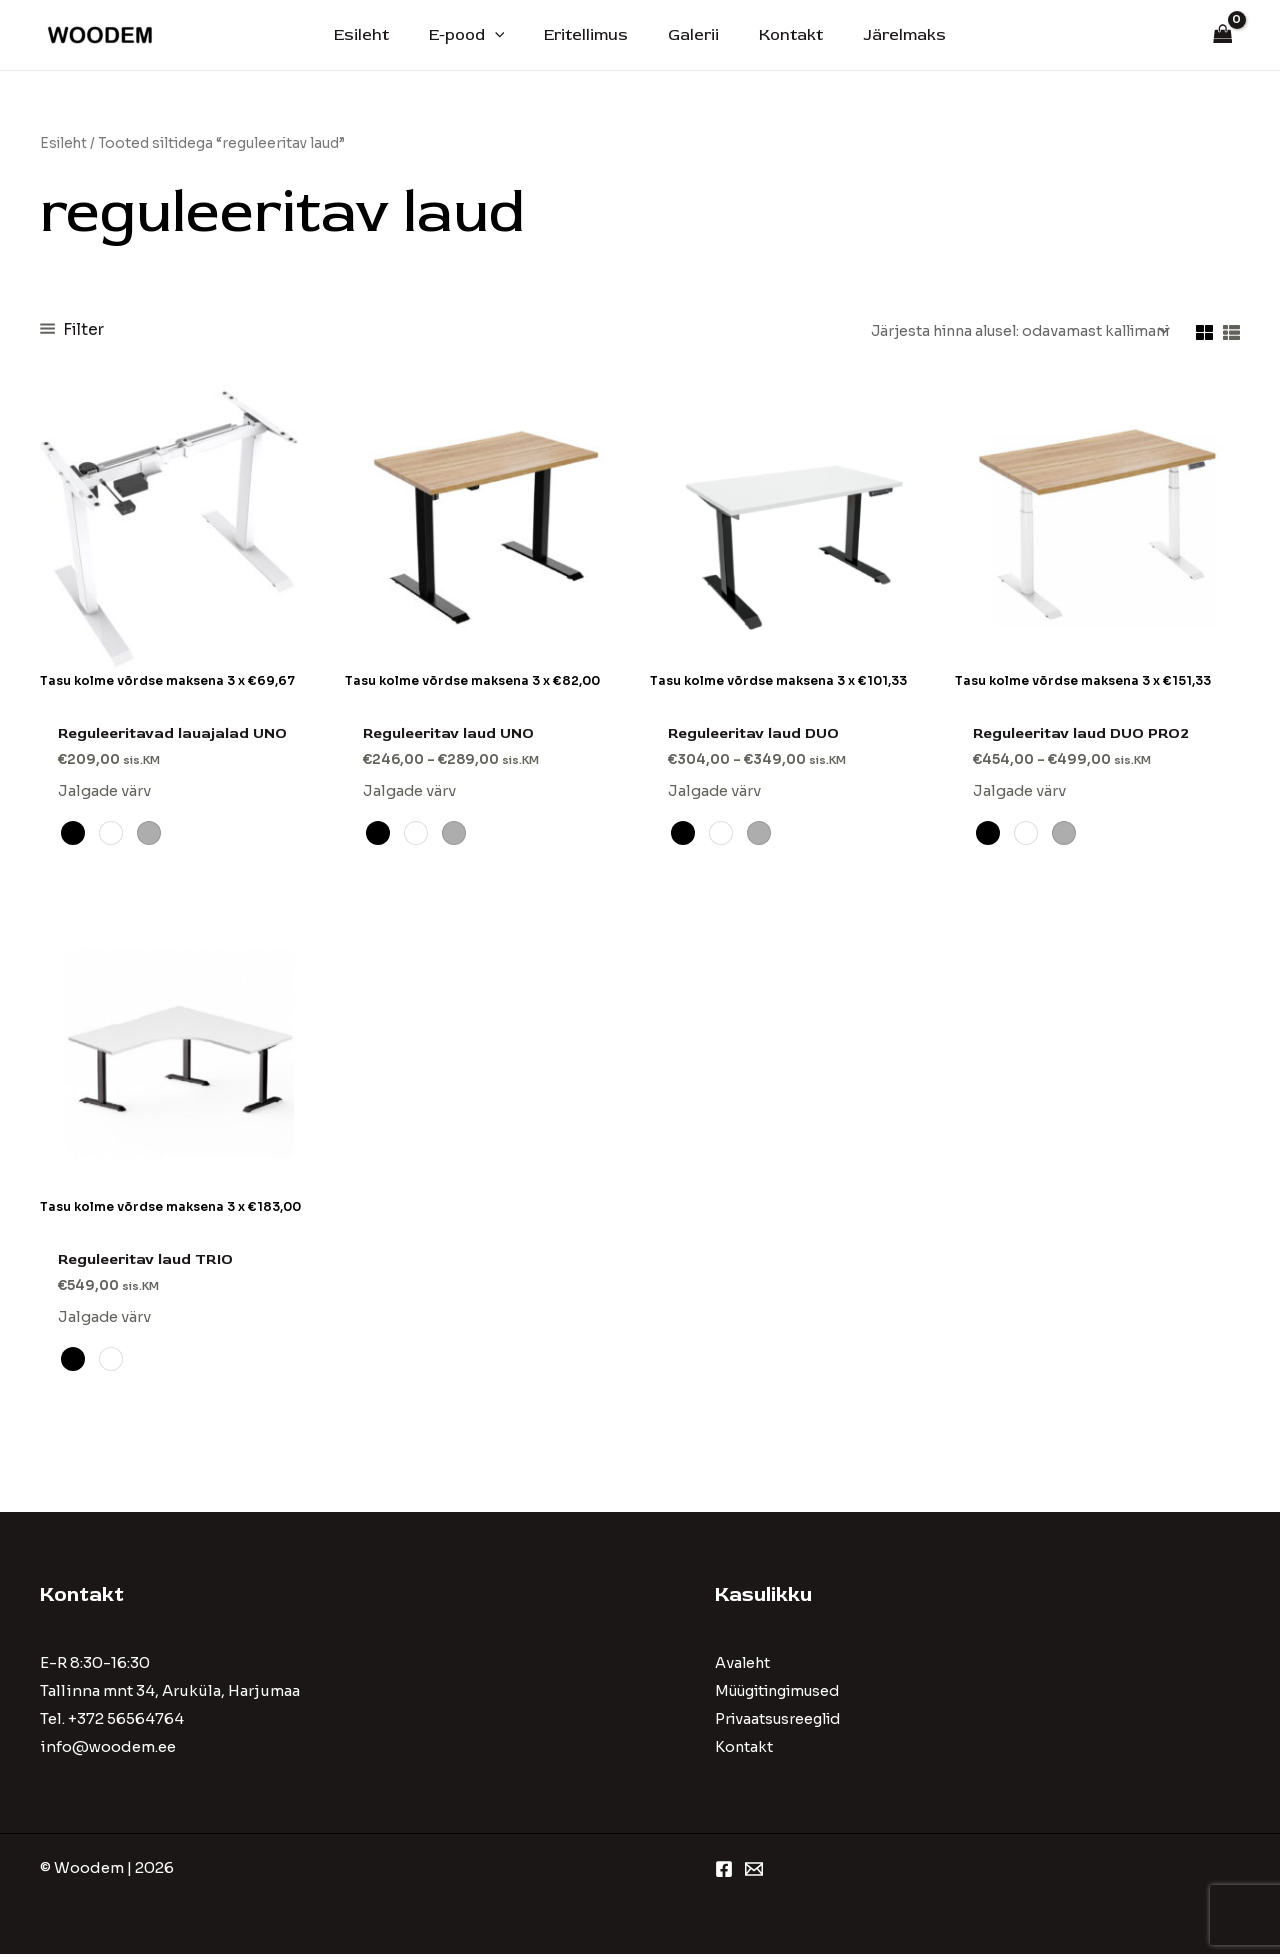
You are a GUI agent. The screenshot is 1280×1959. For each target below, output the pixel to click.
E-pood (479, 35)
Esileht (381, 35)
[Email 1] (754, 1874)
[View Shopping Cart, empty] (1223, 35)
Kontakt (779, 35)
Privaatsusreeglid (782, 1724)
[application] (507, 35)
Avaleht (743, 1668)
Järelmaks (884, 35)
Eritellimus (590, 35)
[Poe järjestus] (1010, 331)
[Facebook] (724, 1874)
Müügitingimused (785, 1696)
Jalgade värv (105, 793)
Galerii (689, 35)
